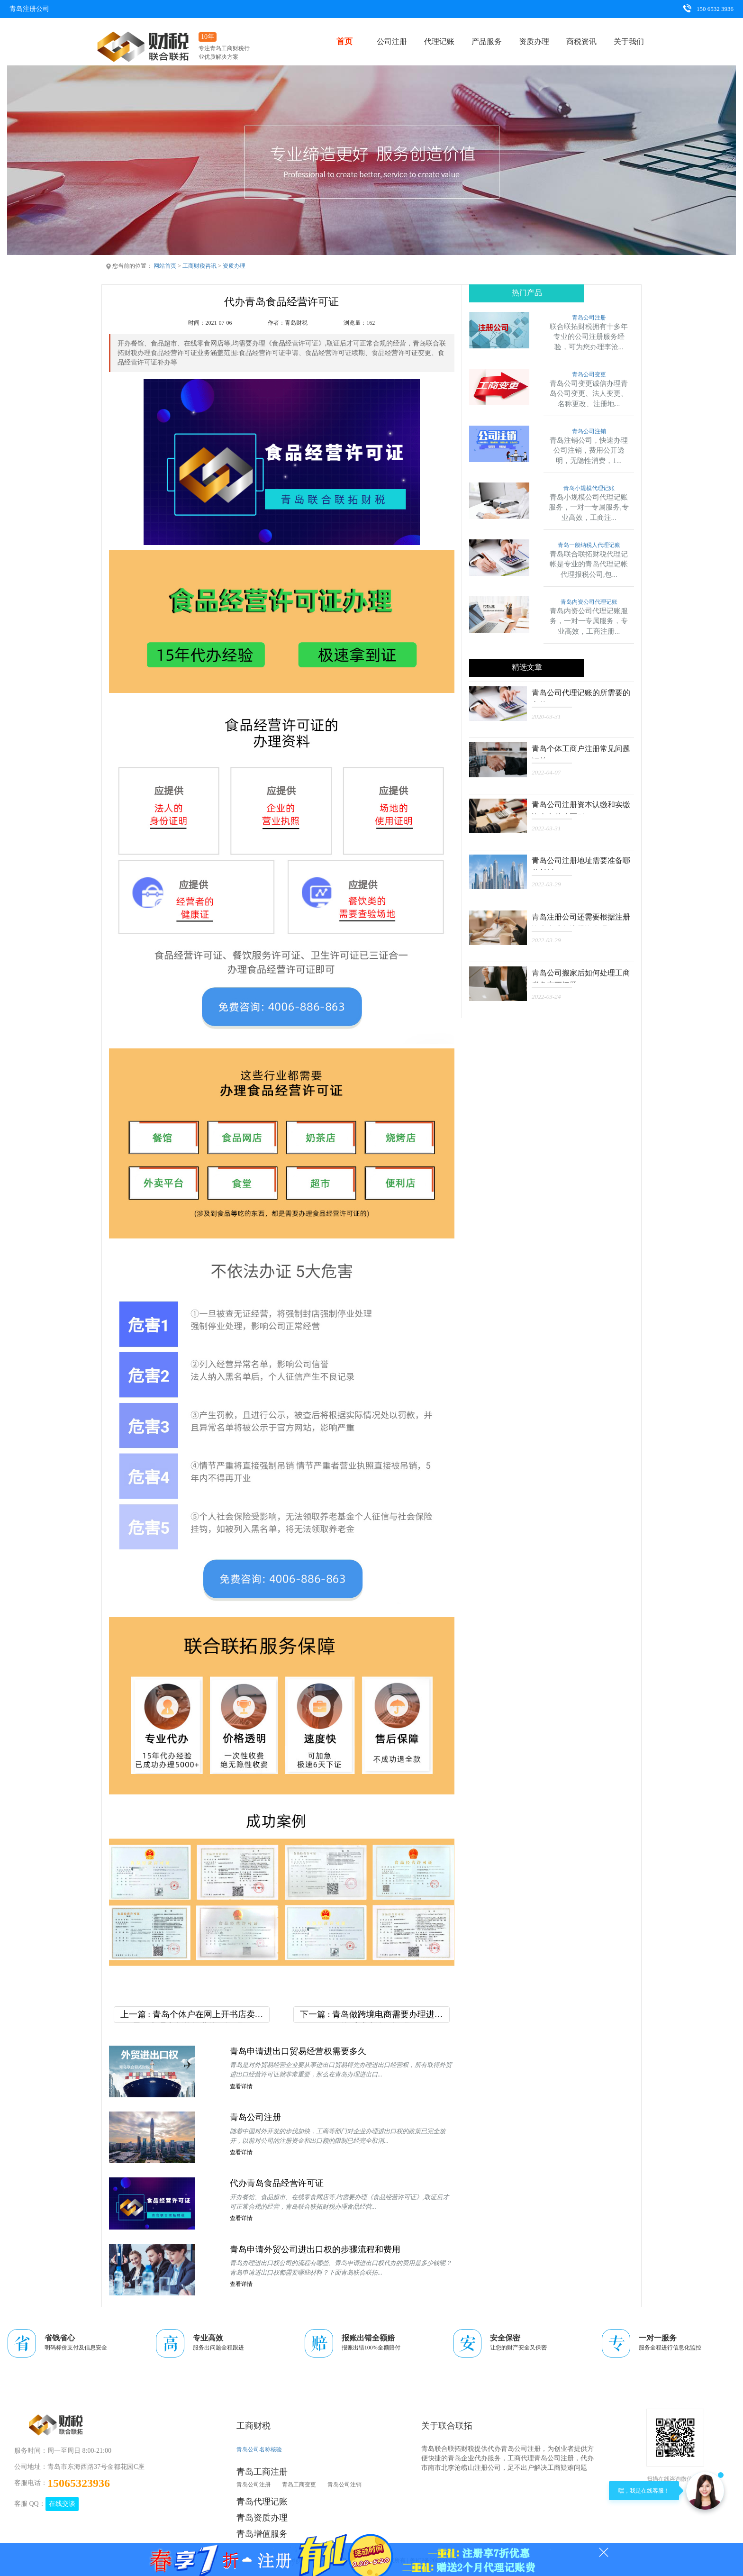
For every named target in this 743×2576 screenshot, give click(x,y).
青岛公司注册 (255, 2117)
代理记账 (439, 41)
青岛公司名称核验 (259, 2449)
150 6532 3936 (708, 8)
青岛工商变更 (299, 2485)
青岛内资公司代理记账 (589, 602)
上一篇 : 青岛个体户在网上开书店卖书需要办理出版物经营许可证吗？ (191, 2016)
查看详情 (241, 2087)
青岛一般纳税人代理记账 (589, 545)
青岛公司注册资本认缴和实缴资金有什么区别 (580, 807)
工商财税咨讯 (199, 266)
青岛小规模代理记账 (589, 488)
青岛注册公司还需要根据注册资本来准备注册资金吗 (580, 919)
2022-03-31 (546, 827)
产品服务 (486, 41)
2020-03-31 (546, 715)
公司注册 (392, 41)
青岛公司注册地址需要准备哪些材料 (580, 863)
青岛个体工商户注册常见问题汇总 (580, 751)
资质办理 (534, 41)
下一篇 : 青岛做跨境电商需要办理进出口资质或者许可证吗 (371, 2016)
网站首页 (165, 266)
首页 (344, 41)
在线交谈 (62, 2503)
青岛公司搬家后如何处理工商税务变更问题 (580, 975)
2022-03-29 (546, 883)
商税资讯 (581, 41)
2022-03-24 (546, 995)
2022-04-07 (546, 771)
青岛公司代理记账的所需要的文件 (580, 695)
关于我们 (629, 41)
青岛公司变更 (589, 375)
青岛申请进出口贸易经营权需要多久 (298, 2051)
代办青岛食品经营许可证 (277, 2183)
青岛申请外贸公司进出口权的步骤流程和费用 (315, 2249)
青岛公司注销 (589, 431)
